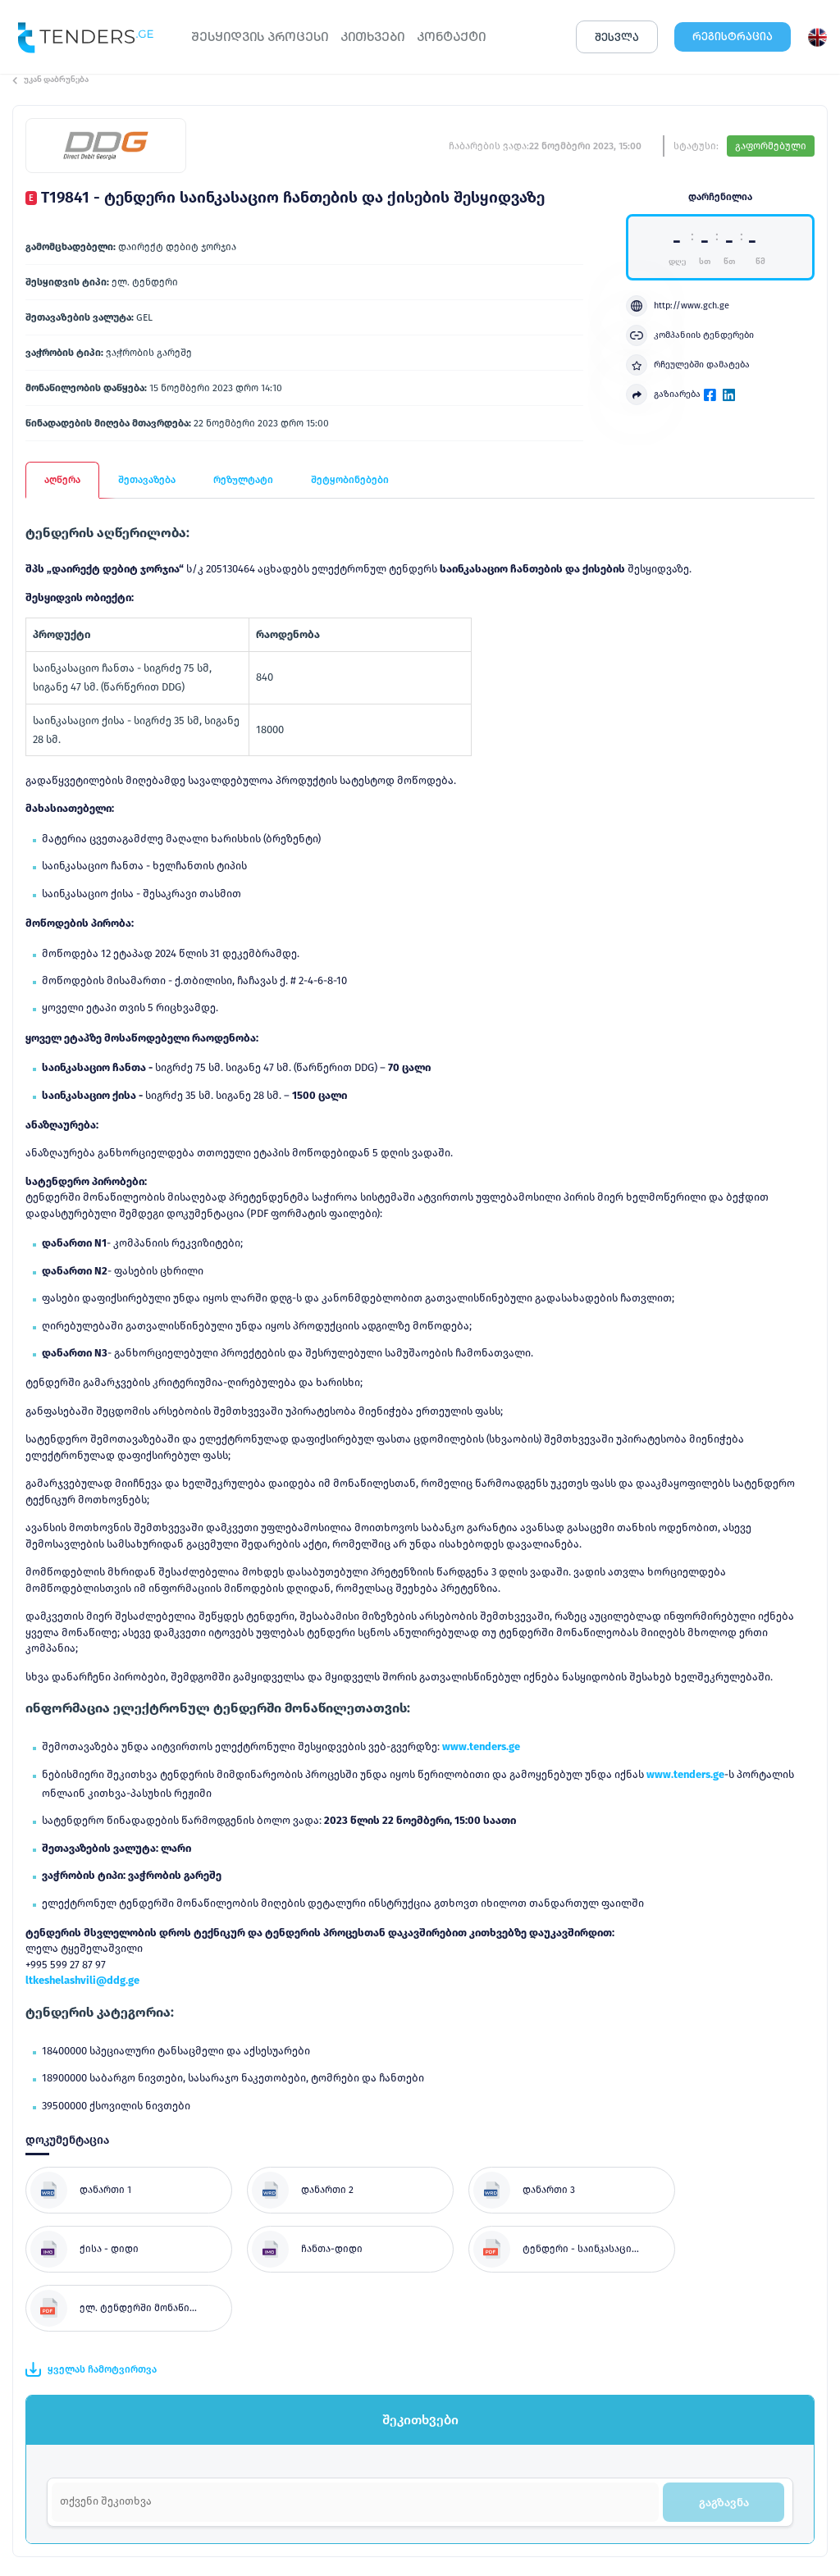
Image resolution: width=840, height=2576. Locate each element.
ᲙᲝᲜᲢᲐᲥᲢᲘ (451, 36)
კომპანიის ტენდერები (690, 335)
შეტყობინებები (350, 480)
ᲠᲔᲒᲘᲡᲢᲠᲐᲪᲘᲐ (732, 36)
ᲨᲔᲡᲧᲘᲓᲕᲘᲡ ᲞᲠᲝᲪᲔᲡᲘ (259, 36)
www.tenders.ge (481, 1746)
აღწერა (62, 480)
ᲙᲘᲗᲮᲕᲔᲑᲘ (372, 36)
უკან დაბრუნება (50, 79)
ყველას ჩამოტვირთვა (91, 2369)
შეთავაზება (147, 480)
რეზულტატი (243, 480)
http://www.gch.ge (677, 306)
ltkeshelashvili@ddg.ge (82, 1980)
